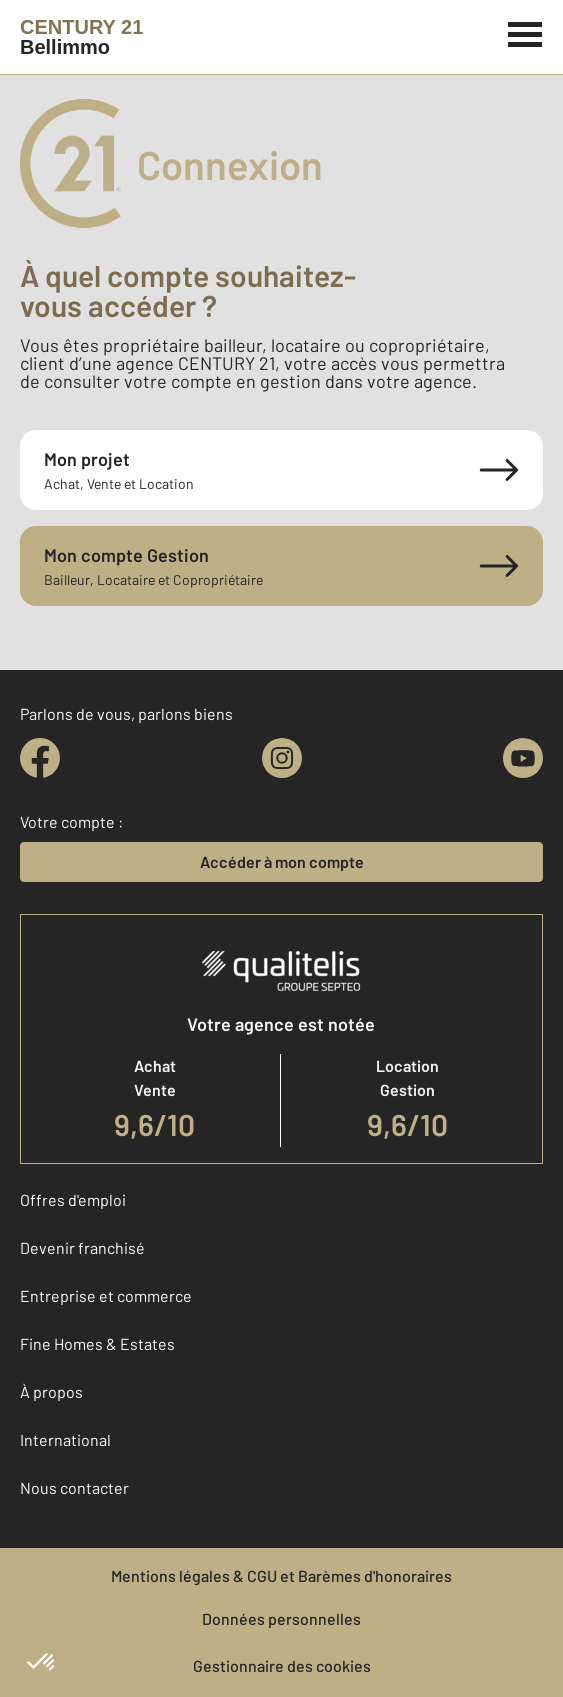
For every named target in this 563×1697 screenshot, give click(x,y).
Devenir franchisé (82, 1247)
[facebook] (40, 758)
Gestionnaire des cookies (282, 1665)
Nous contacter (74, 1487)
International (65, 1439)
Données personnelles (281, 1618)
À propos (51, 1391)
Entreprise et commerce (106, 1295)
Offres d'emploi (73, 1199)
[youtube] (523, 758)
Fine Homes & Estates (97, 1343)
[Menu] (525, 32)
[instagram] (282, 758)
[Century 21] (81, 37)
